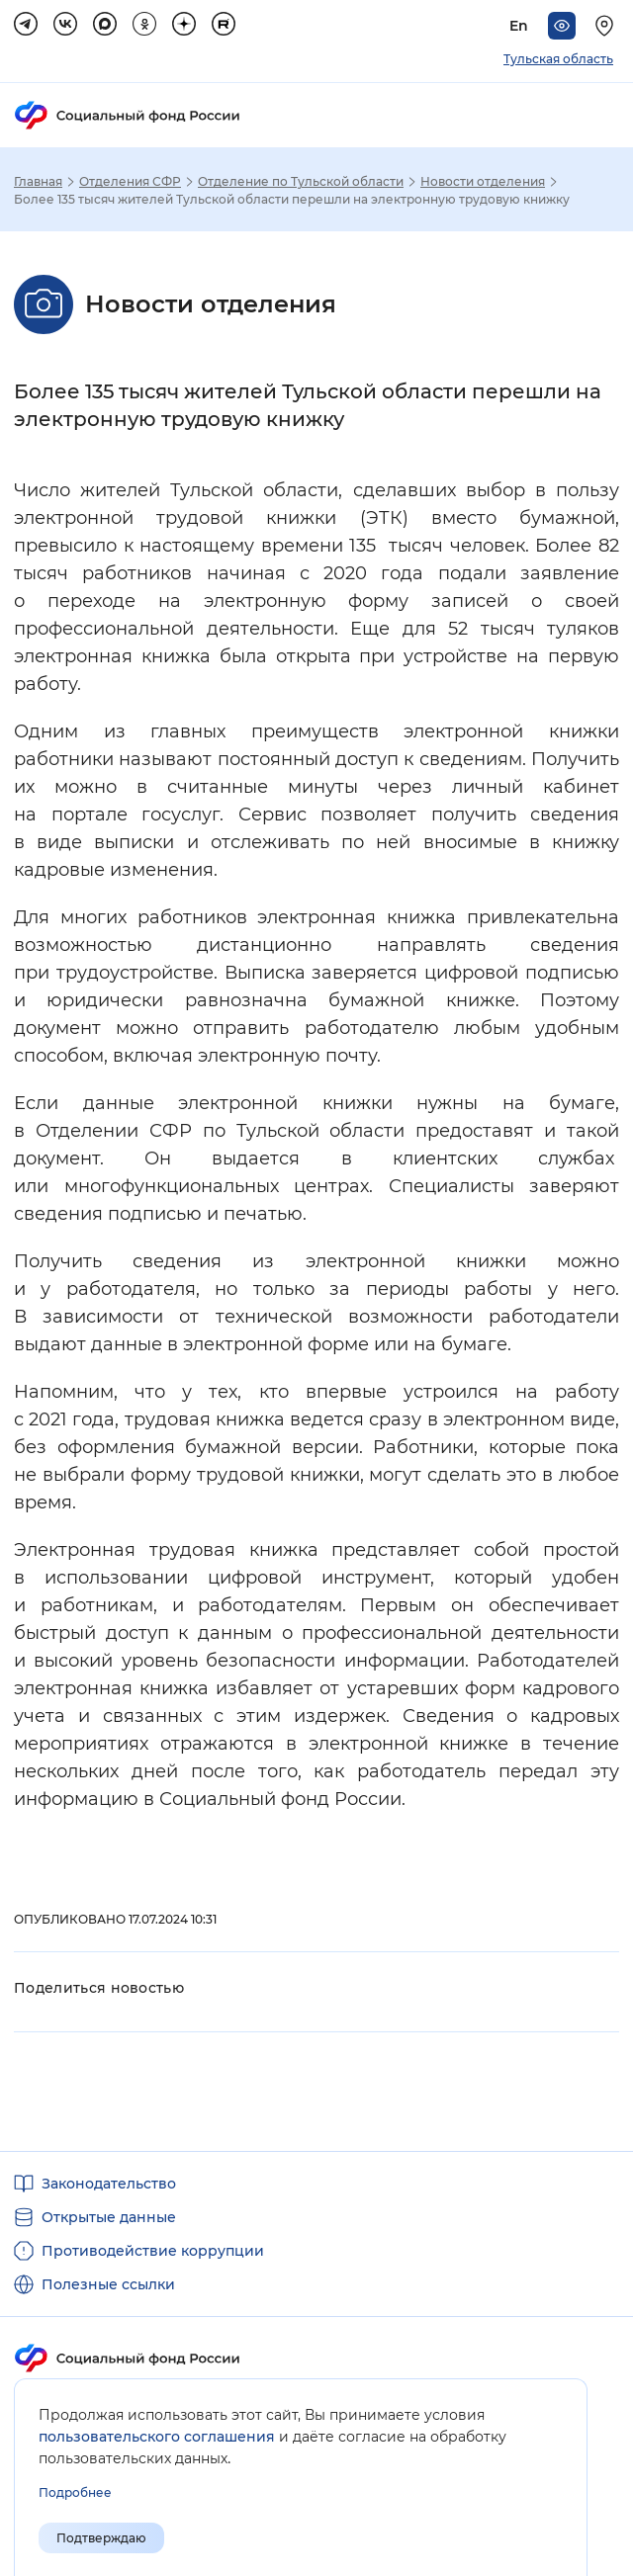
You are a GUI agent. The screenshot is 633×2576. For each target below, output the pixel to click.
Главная (38, 182)
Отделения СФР (130, 182)
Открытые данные (109, 2217)
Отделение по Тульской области (301, 182)
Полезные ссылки (108, 2284)
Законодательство (109, 2183)
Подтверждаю (101, 2538)
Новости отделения (482, 182)
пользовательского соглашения (157, 2437)
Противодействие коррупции (153, 2251)
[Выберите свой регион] (607, 26)
